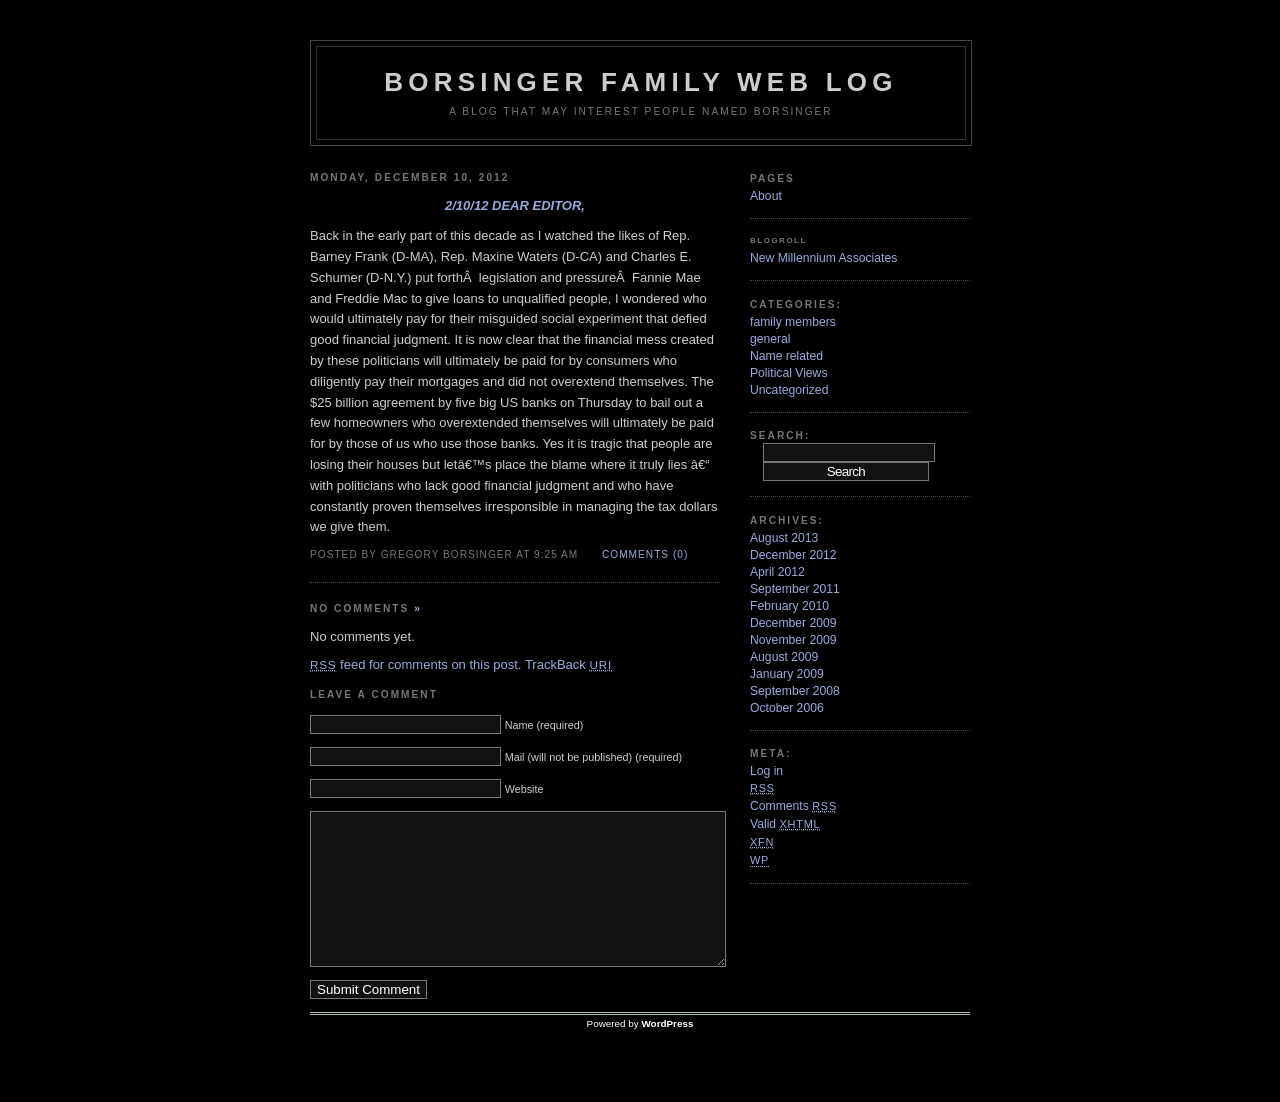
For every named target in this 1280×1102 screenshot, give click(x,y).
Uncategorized (789, 390)
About (766, 196)
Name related (786, 356)
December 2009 (793, 623)
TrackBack (568, 664)
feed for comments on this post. (415, 664)
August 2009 (784, 657)
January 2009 (787, 674)
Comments (793, 806)
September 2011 (795, 589)
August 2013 (784, 538)
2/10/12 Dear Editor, (515, 205)
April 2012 (777, 572)
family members (793, 322)
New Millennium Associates (823, 258)
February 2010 (789, 606)
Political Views (788, 373)
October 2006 (787, 708)
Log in (766, 771)
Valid (785, 824)
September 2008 (795, 691)
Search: (780, 435)
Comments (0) (645, 554)
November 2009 (793, 640)
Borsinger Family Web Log (640, 82)
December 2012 (793, 555)
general (770, 339)
